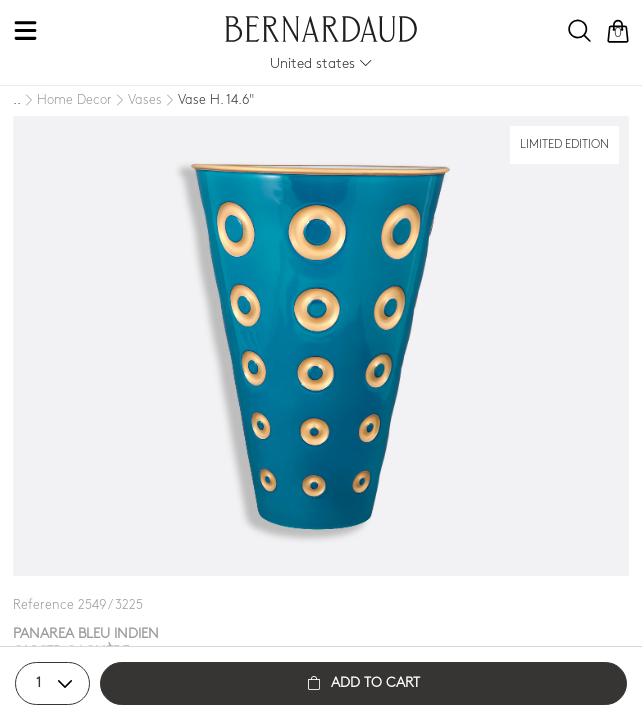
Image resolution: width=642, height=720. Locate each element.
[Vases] (137, 101)
